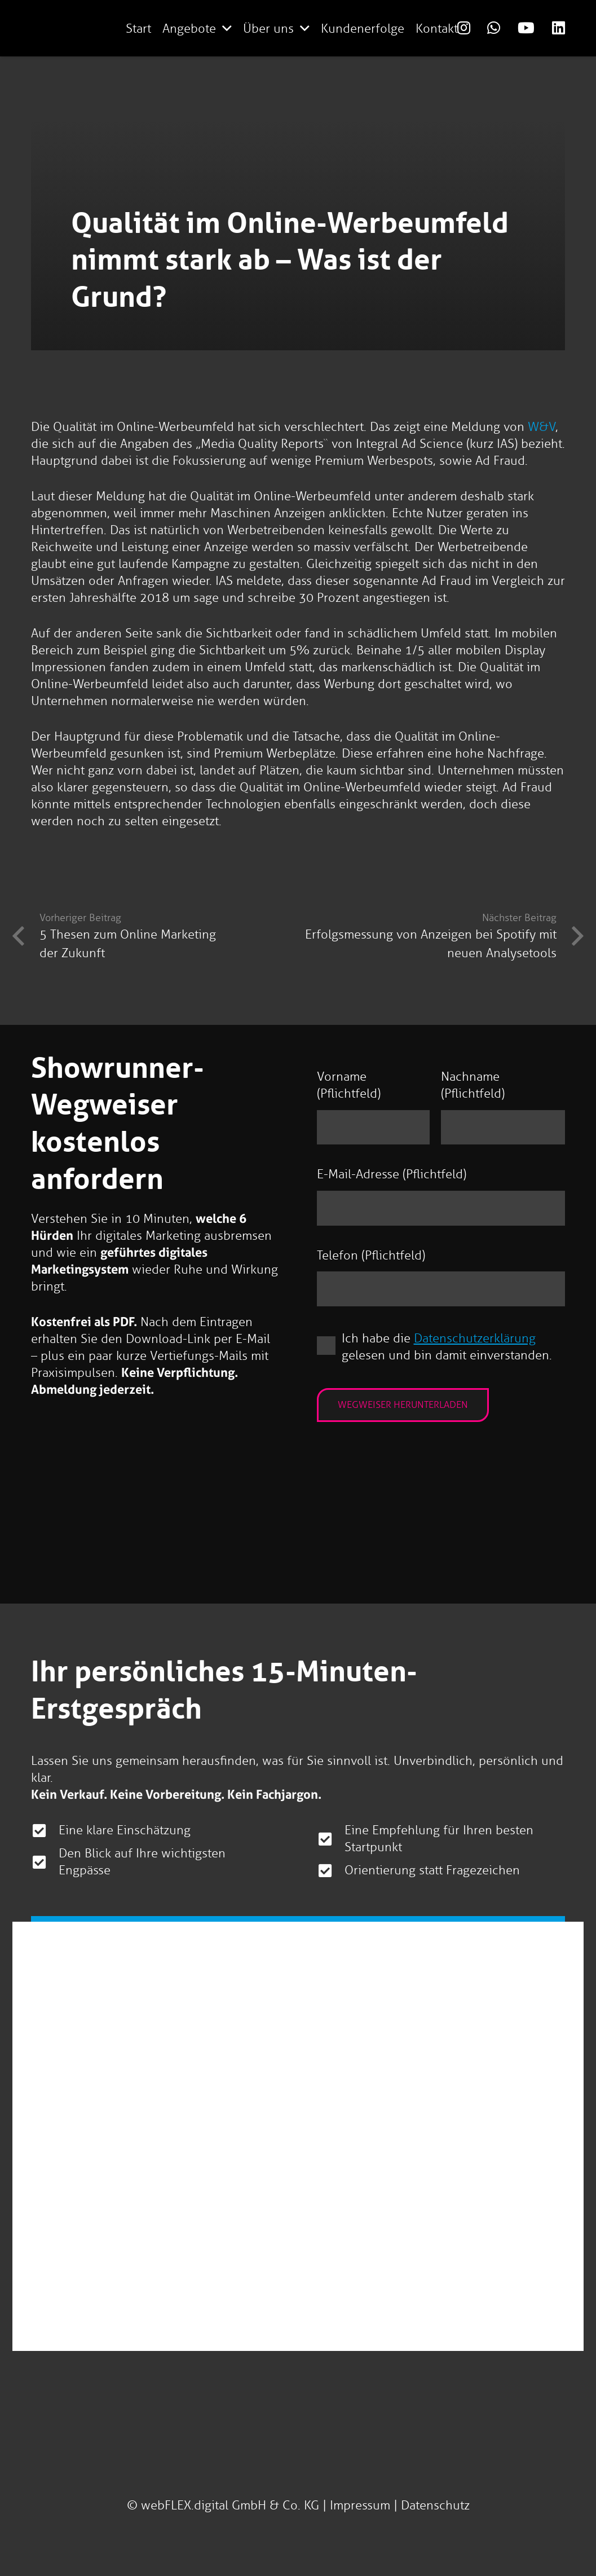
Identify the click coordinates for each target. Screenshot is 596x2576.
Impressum (360, 2505)
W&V (541, 426)
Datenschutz (435, 2505)
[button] (227, 28)
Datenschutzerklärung (475, 1338)
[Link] (463, 28)
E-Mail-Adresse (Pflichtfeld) (391, 1174)
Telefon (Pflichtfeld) (371, 1255)
